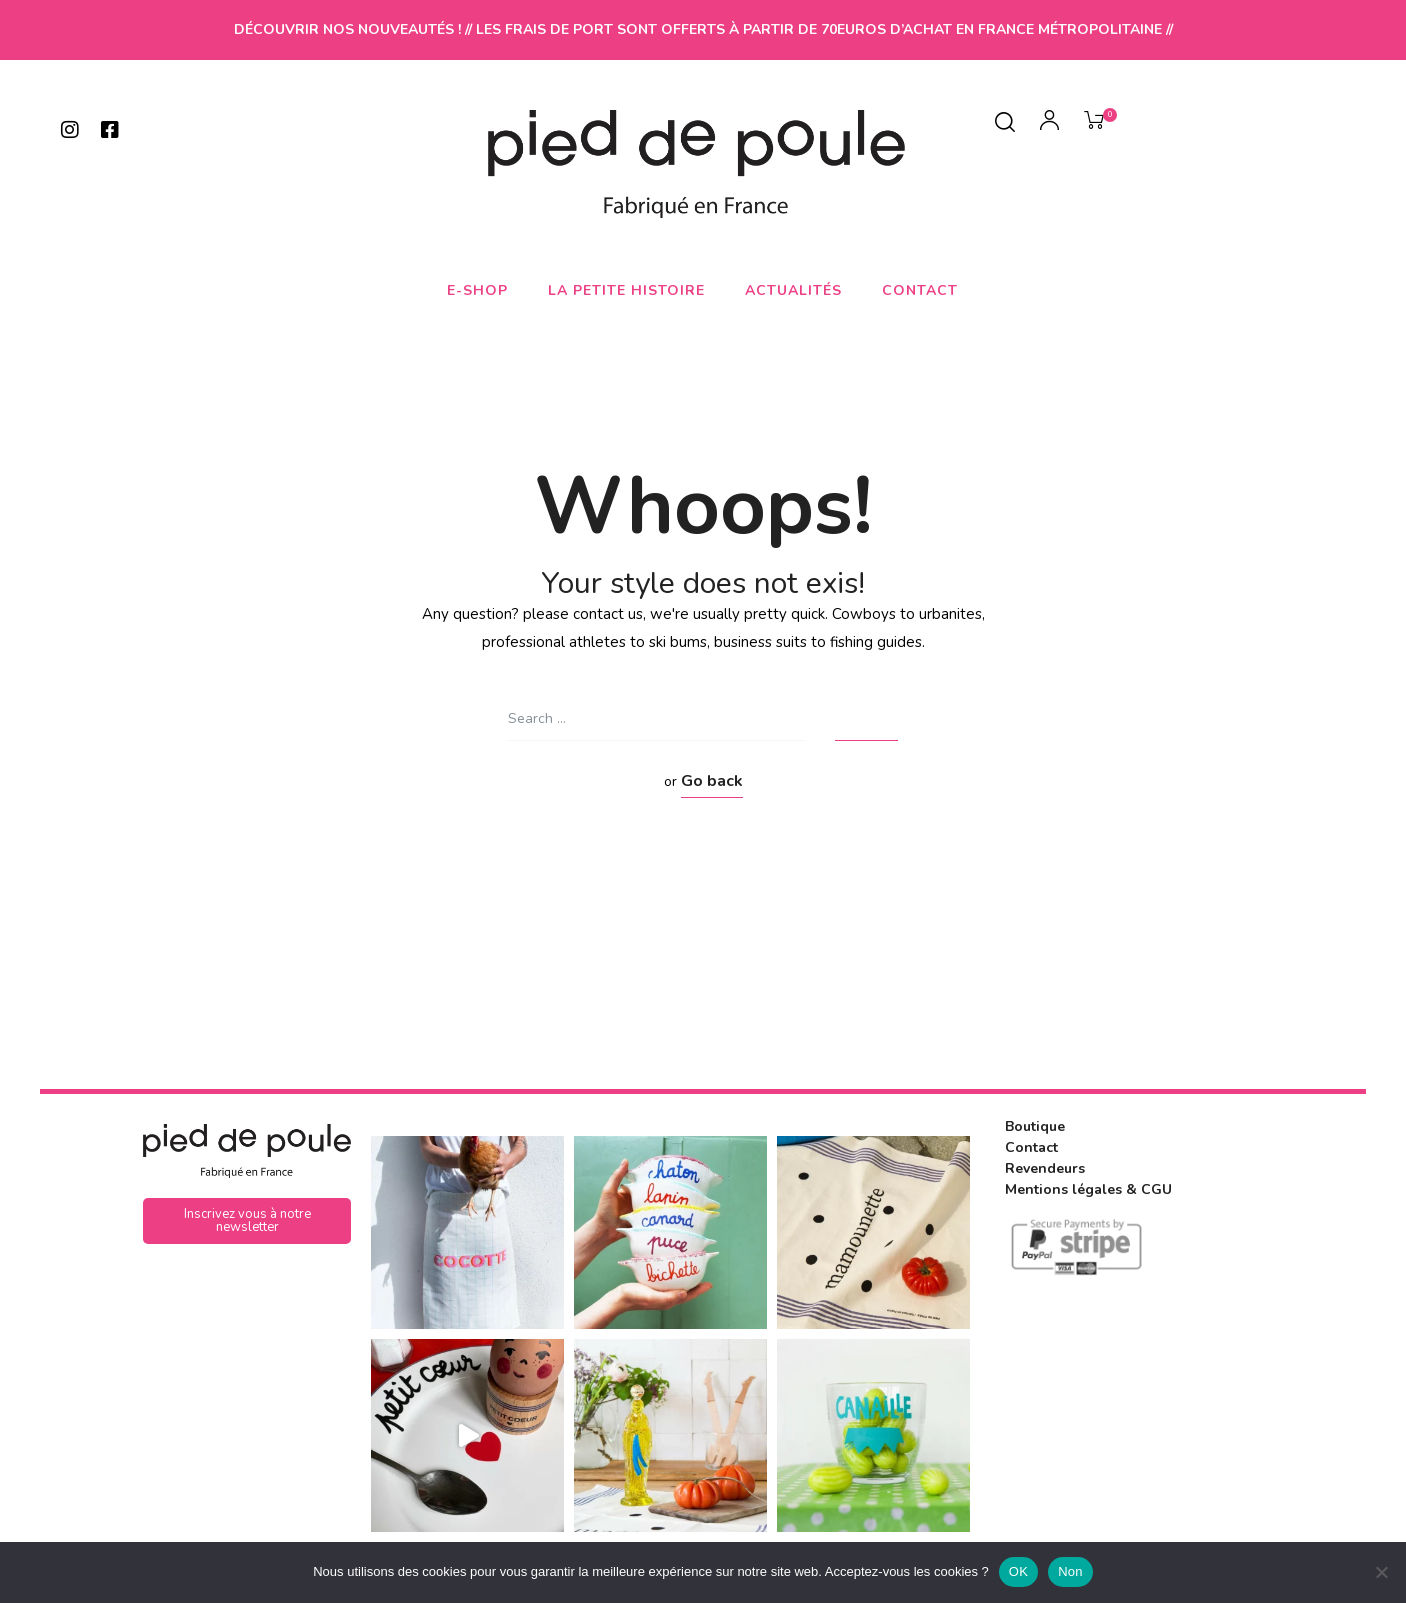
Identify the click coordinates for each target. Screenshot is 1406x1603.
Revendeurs (1045, 1168)
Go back (712, 781)
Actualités (793, 290)
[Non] (1381, 1572)
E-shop (477, 290)
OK (1018, 1571)
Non (1070, 1571)
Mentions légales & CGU (1088, 1189)
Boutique (1035, 1126)
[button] (247, 1221)
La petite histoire (626, 290)
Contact (920, 290)
